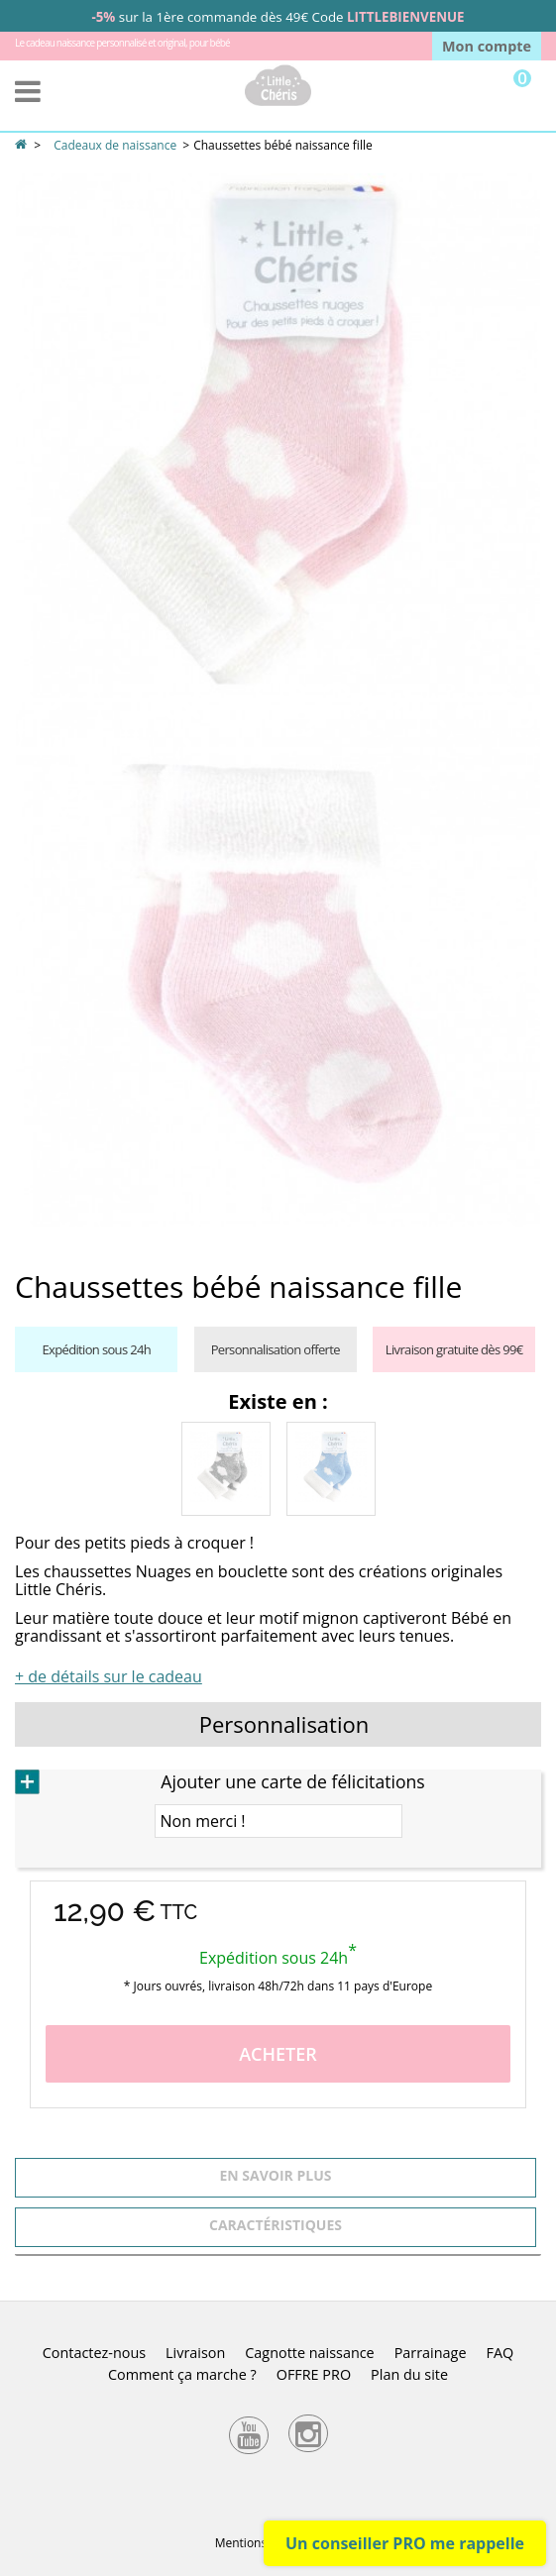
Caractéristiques (275, 2224)
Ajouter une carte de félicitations (292, 1781)
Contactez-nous (94, 2352)
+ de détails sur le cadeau (108, 1676)
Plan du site (409, 2374)
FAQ (499, 2352)
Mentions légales (261, 2542)
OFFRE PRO (314, 2374)
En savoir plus (276, 2175)
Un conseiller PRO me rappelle (404, 2543)
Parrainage (430, 2352)
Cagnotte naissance (309, 2352)
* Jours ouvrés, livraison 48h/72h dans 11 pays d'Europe (278, 1986)
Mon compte (486, 46)
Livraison (195, 2352)
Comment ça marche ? (182, 2374)
